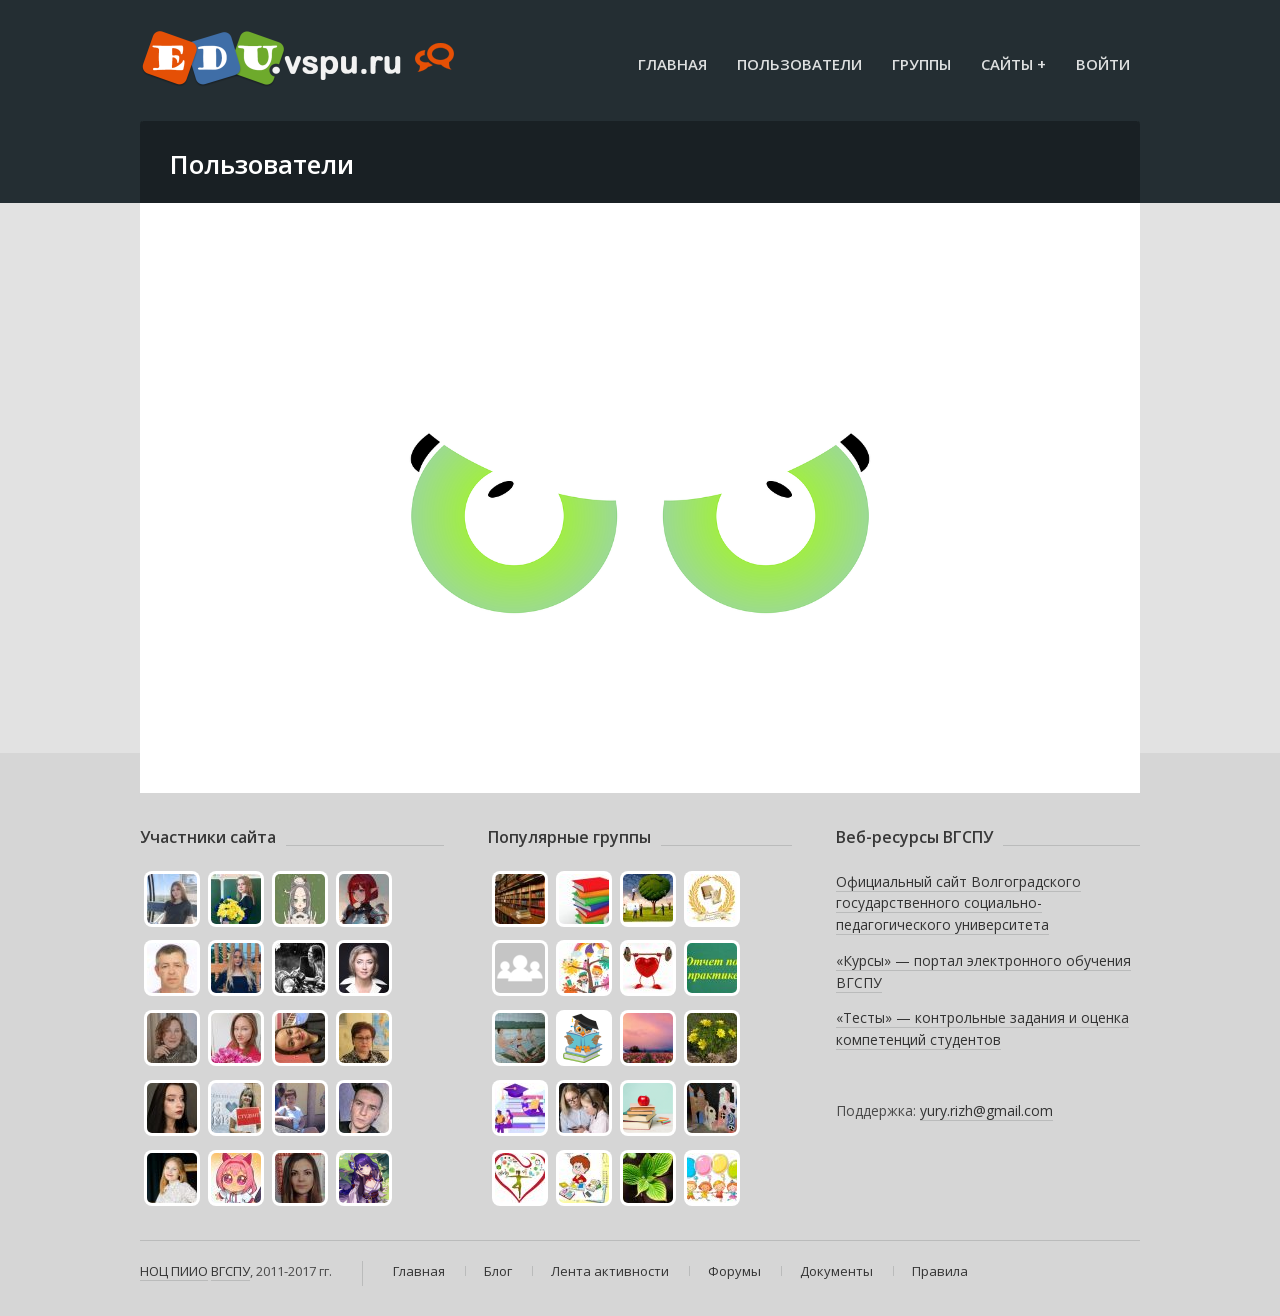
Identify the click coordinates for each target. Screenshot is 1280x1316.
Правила (940, 1271)
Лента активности (610, 1271)
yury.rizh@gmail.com (986, 1110)
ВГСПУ (230, 1271)
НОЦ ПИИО (174, 1271)
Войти (1103, 64)
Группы (921, 64)
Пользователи (799, 64)
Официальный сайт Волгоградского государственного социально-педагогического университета (958, 903)
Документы (836, 1271)
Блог (498, 1271)
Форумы (734, 1271)
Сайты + (1013, 64)
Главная (672, 64)
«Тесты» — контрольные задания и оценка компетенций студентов (982, 1028)
